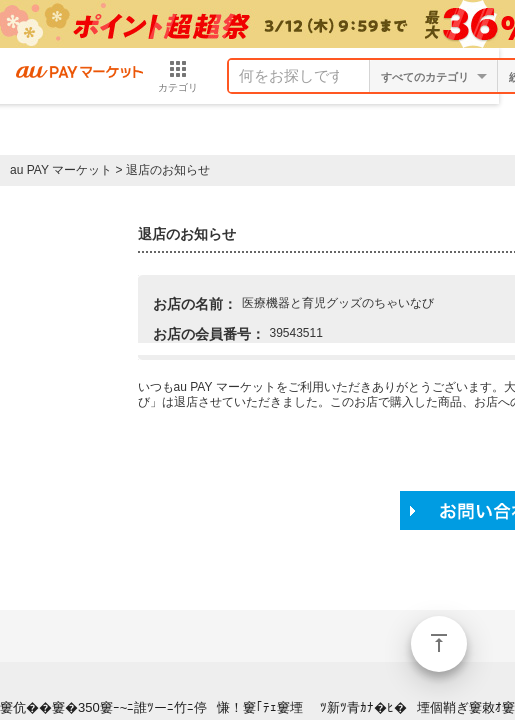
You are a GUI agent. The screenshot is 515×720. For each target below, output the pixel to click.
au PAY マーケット (61, 170)
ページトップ (439, 644)
